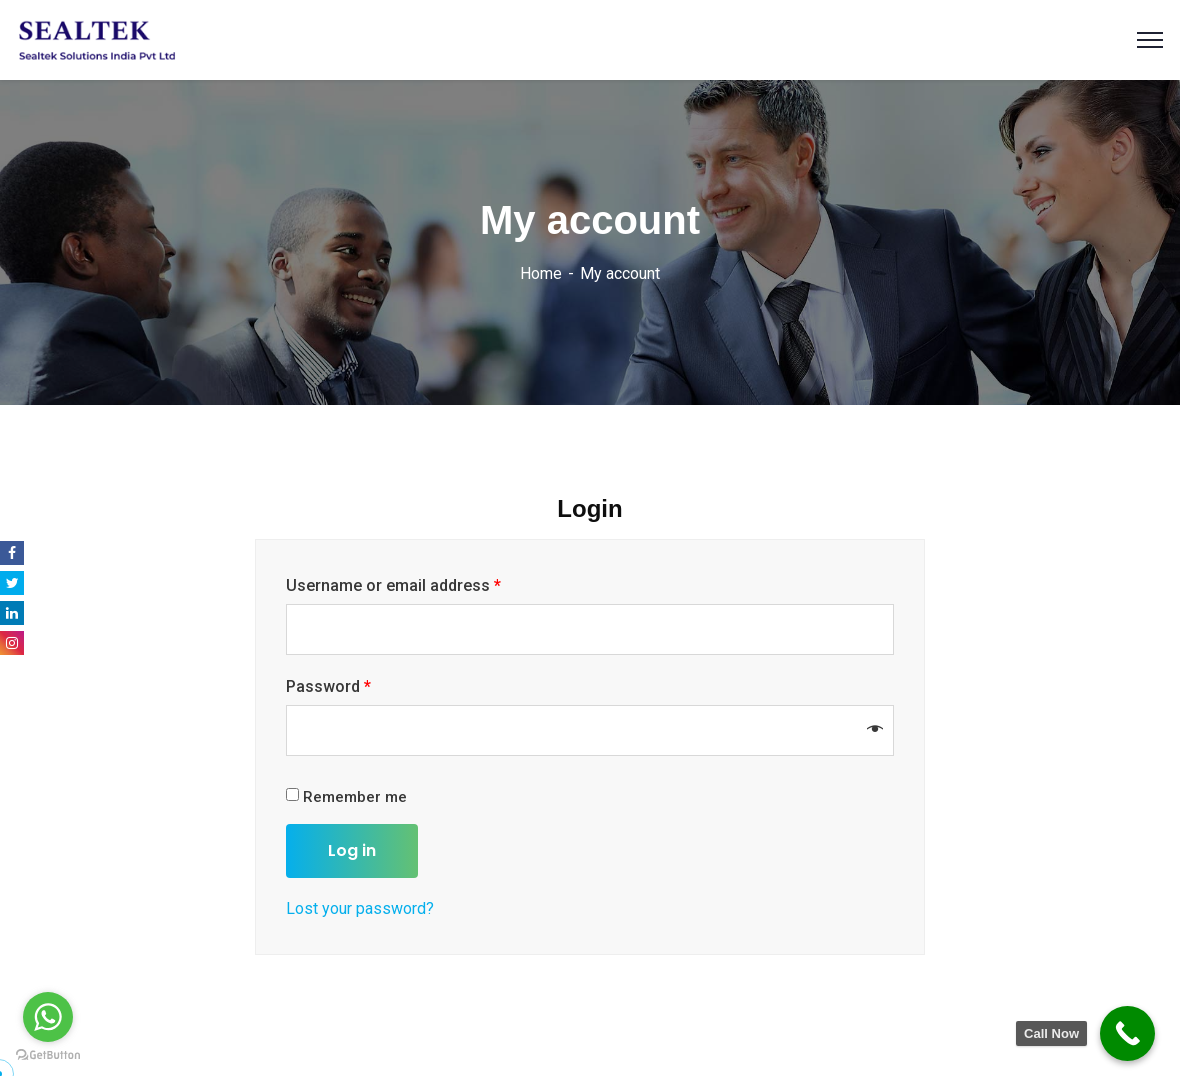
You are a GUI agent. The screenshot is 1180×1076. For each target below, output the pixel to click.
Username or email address (393, 585)
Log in (352, 850)
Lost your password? (360, 908)
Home (541, 273)
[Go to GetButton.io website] (48, 1055)
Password (328, 686)
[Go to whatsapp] (48, 1017)
